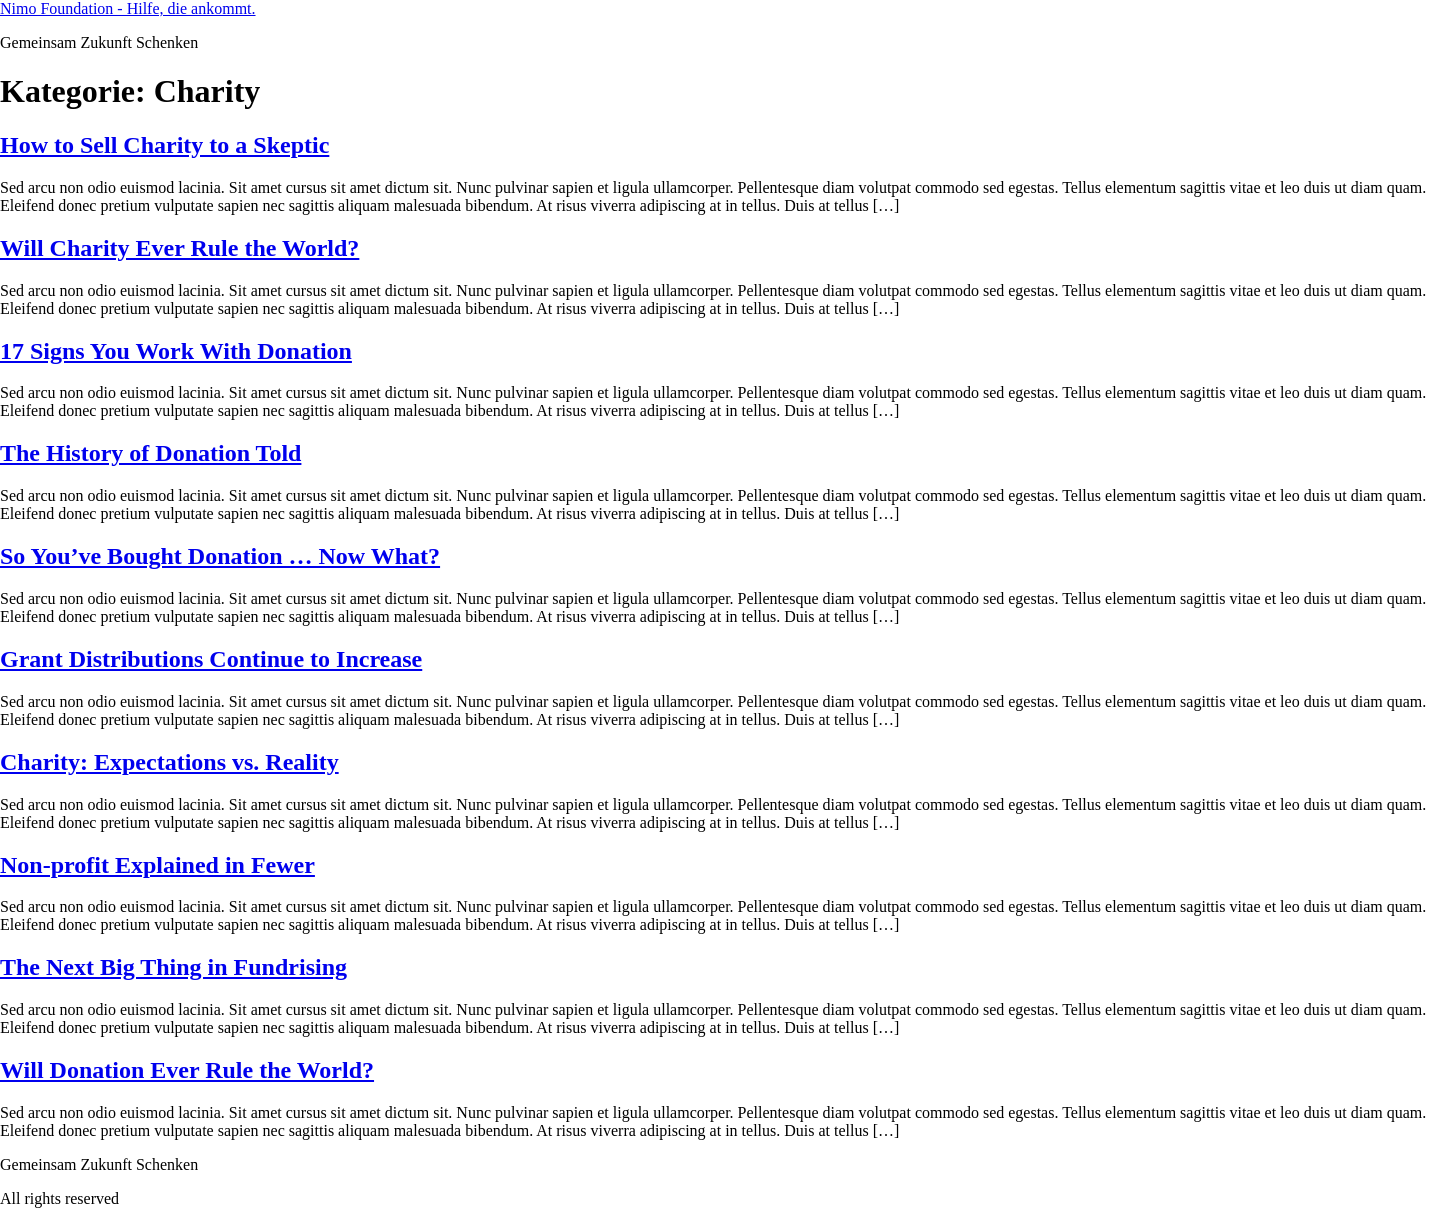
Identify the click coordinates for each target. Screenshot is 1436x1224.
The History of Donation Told (150, 453)
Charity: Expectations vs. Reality (169, 762)
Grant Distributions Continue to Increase (211, 659)
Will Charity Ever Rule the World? (179, 248)
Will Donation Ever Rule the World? (187, 1070)
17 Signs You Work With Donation (176, 351)
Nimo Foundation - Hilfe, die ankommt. (128, 8)
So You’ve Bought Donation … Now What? (220, 556)
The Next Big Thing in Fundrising (173, 967)
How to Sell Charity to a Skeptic (164, 145)
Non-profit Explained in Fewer (157, 865)
